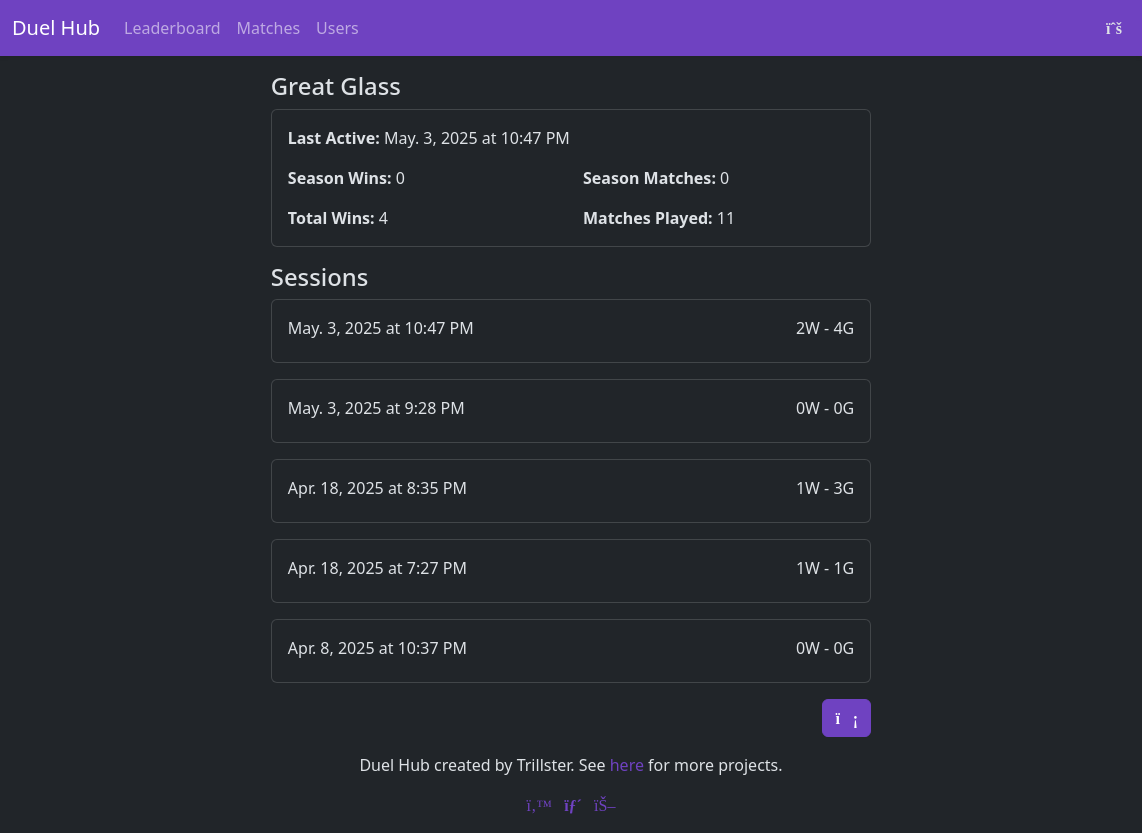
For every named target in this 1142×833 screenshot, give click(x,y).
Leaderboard (172, 28)
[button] (571, 331)
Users (337, 28)
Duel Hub (56, 27)
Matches (269, 28)
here (627, 765)
